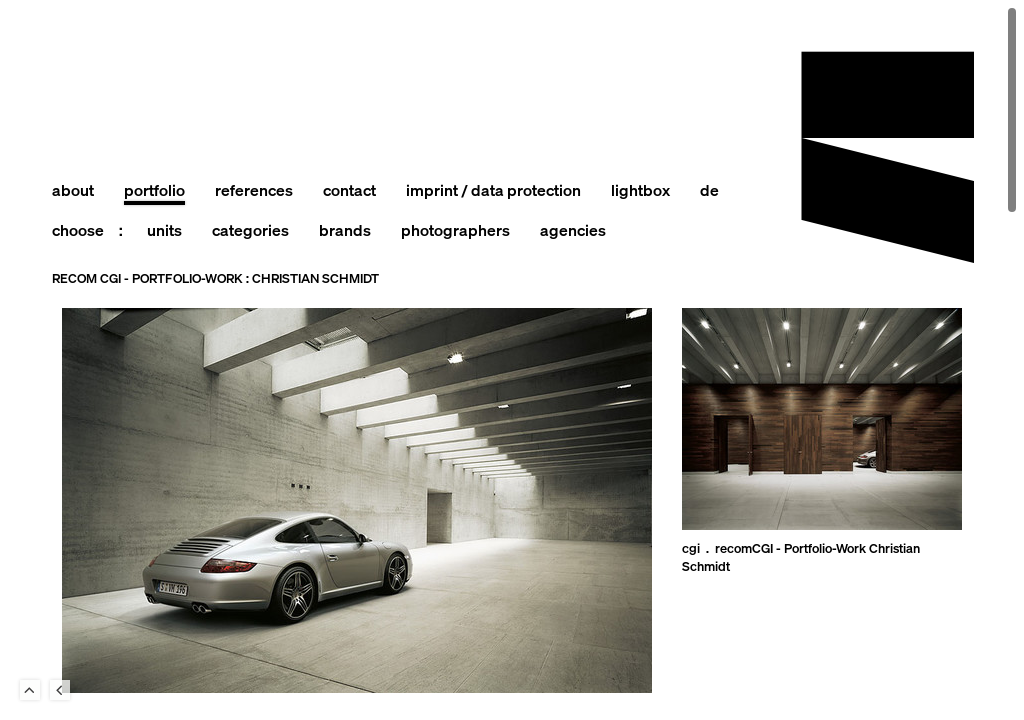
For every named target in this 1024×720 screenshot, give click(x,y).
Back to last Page (60, 690)
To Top (30, 690)
